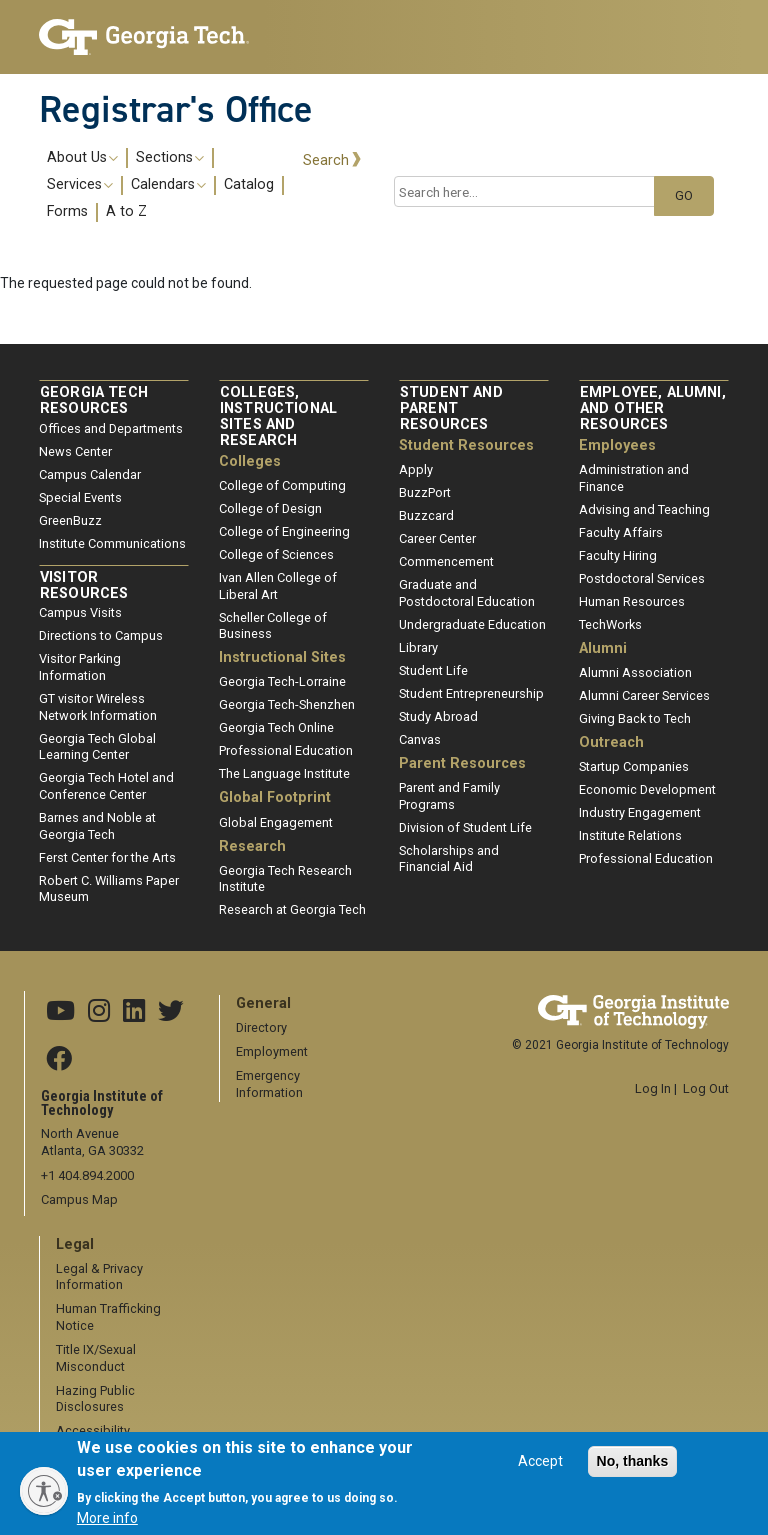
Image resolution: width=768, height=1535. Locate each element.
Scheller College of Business (273, 626)
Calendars (168, 185)
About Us (82, 158)
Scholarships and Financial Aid (449, 859)
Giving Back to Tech (635, 718)
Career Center (437, 538)
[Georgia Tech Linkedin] (134, 1012)
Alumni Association (635, 672)
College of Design (270, 508)
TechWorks (610, 624)
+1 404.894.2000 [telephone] (87, 1175)
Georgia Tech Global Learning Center (97, 747)
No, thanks (633, 1471)
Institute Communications (112, 543)
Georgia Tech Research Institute (285, 879)
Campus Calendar (90, 474)
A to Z (126, 212)
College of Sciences (276, 554)
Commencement (446, 561)
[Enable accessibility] (44, 1491)
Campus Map (79, 1199)
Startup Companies (634, 766)
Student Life (433, 670)
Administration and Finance (634, 478)
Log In (653, 1088)
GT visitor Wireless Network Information (98, 707)
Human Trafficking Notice (108, 1317)
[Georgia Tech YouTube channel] (60, 1012)
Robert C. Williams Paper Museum (109, 889)
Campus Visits (80, 612)
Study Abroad (438, 716)
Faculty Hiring (618, 555)
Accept (540, 1471)
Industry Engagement (640, 812)
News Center (75, 451)
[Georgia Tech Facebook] (59, 1060)
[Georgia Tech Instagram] (99, 1012)
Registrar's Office (176, 109)
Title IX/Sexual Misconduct (96, 1358)
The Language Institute (284, 773)
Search (326, 160)
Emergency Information (269, 1084)
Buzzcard (426, 515)
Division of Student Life (465, 827)
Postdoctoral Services (642, 578)
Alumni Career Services (644, 695)
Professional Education (286, 750)
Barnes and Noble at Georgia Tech (97, 826)
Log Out (706, 1088)
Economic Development (647, 789)
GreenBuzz (70, 520)
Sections (170, 158)
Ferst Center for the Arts (107, 857)
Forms (67, 212)
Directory (261, 1027)
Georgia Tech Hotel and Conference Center (106, 786)
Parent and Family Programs (449, 796)
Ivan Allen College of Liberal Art (278, 586)
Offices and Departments (111, 428)
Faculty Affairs (621, 532)
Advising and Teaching (644, 509)
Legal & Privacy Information (99, 1277)
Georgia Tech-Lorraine (282, 681)
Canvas (420, 739)
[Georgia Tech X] (171, 1012)
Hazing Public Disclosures (95, 1399)
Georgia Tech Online (276, 727)
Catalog (249, 185)
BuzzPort (425, 492)
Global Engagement (276, 822)
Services (80, 185)
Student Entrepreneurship (471, 693)
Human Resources (632, 601)
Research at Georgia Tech (292, 909)
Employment (272, 1051)
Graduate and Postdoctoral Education (467, 593)
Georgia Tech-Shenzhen (287, 704)
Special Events (80, 497)
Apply (416, 469)
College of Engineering (284, 531)
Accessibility (93, 1430)
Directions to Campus (101, 635)
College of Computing (282, 485)
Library (418, 647)
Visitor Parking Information (80, 667)
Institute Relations (630, 835)
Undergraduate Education (472, 624)
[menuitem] (163, 185)
